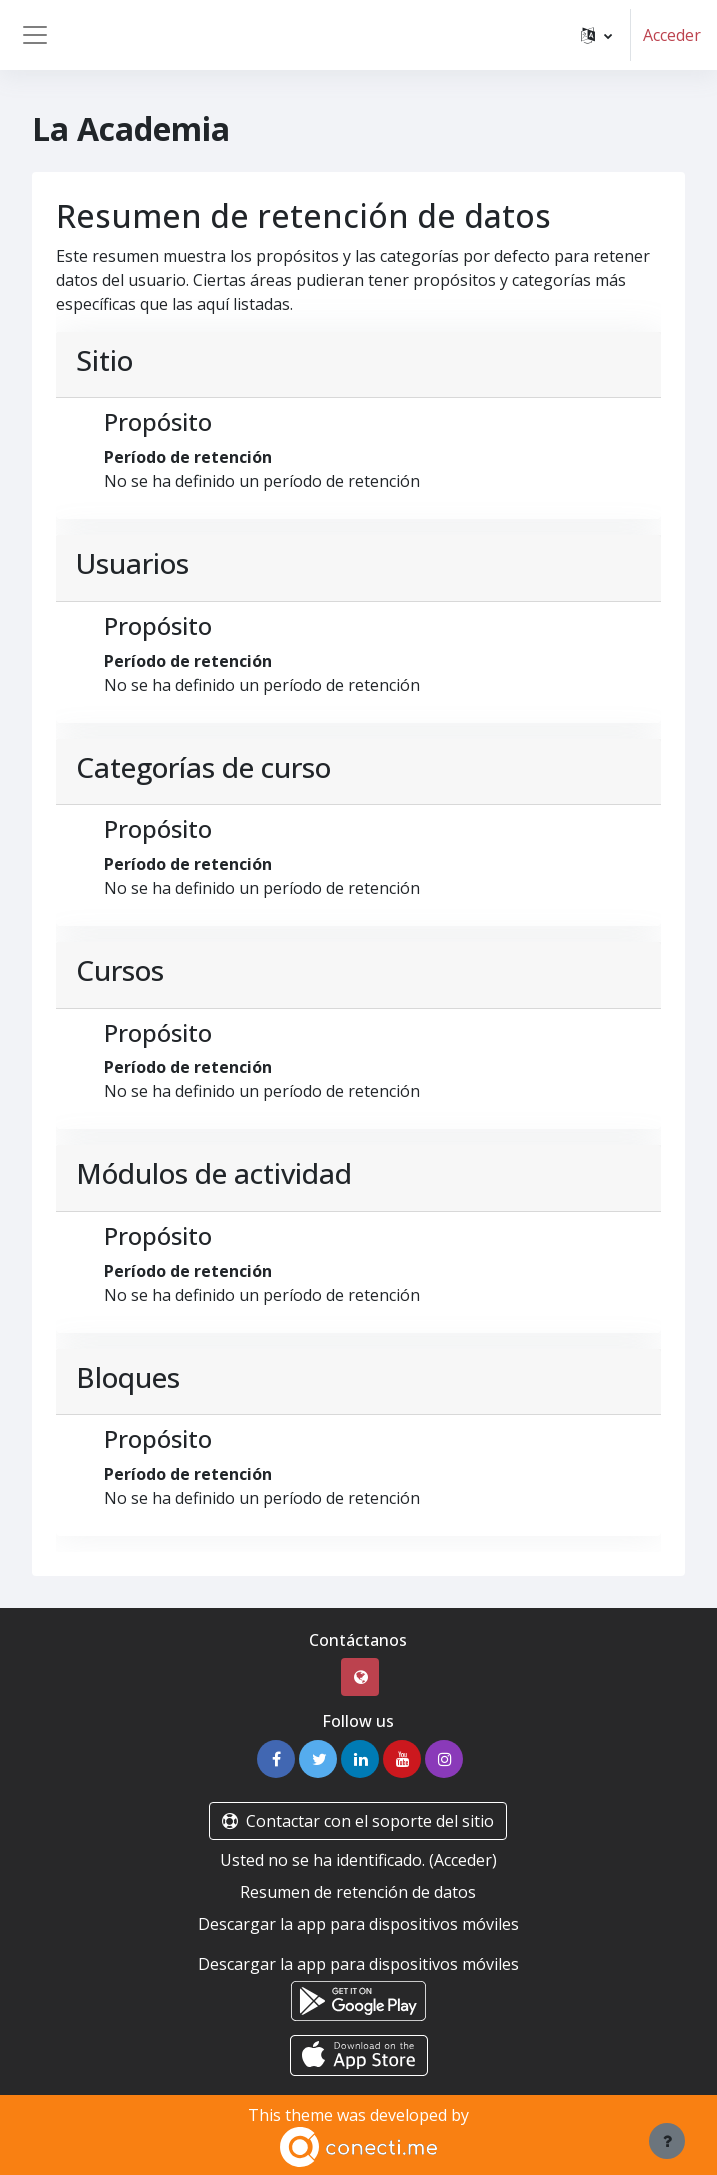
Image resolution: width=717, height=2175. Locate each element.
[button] (596, 35)
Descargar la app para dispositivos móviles (358, 1924)
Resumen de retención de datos (358, 1892)
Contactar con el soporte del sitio (358, 1821)
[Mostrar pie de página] (667, 2141)
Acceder (672, 35)
